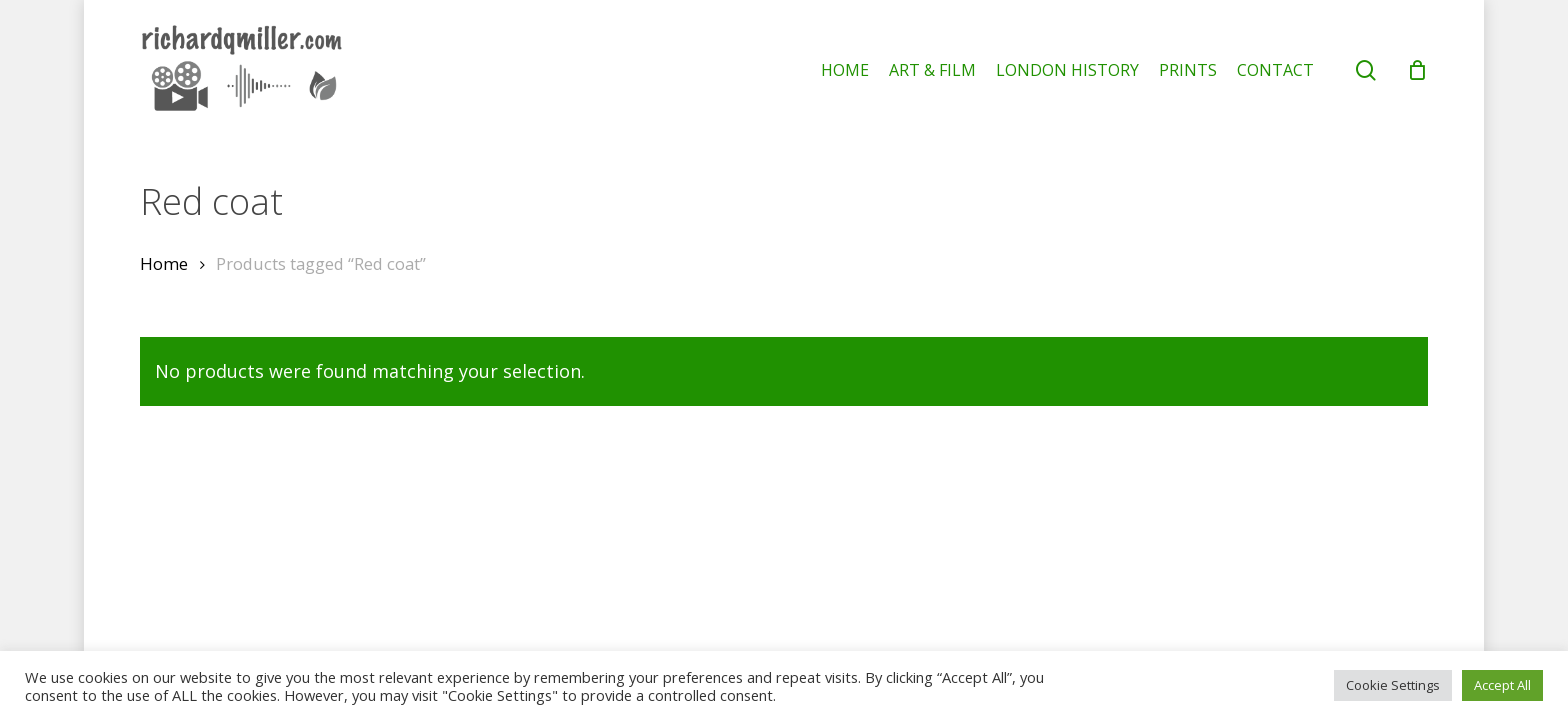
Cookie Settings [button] (1393, 685)
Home (164, 263)
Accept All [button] (1502, 685)
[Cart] (1417, 70)
